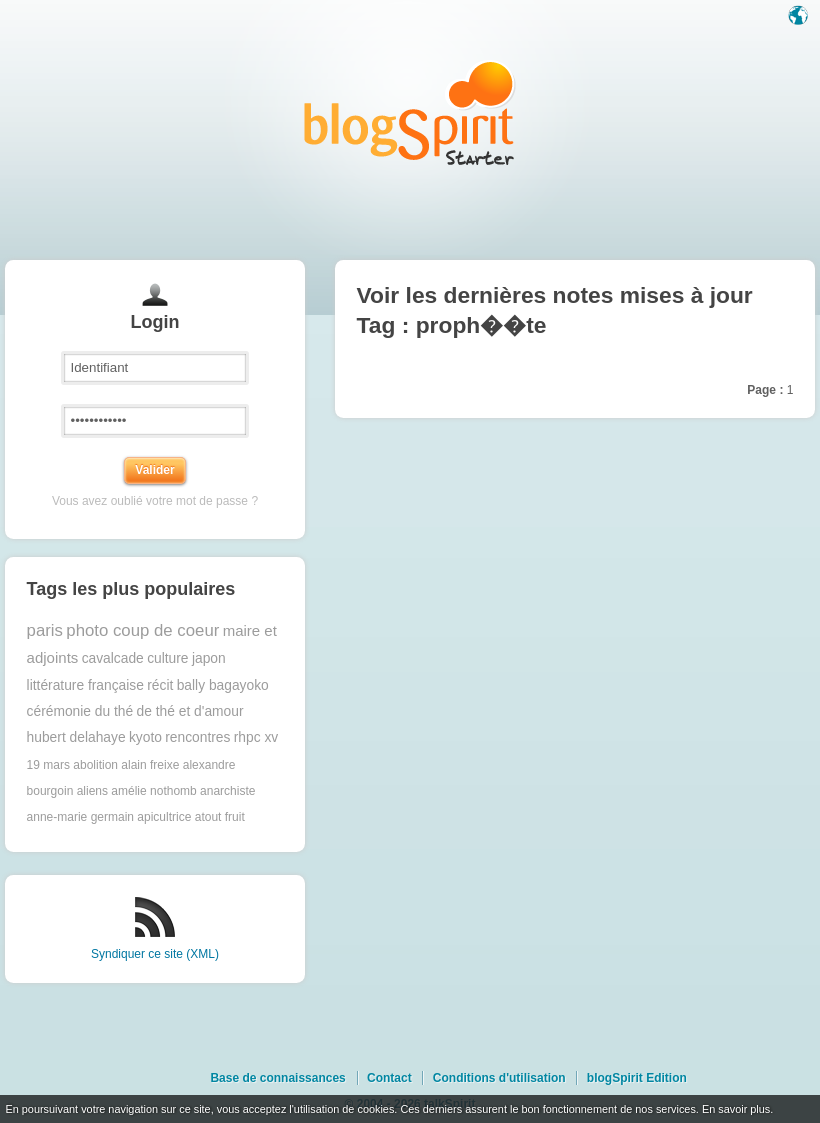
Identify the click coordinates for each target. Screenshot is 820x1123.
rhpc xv (256, 737)
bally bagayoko (223, 685)
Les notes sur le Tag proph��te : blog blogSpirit (410, 112)
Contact (389, 1078)
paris (45, 630)
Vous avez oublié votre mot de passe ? (155, 501)
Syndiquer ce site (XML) (155, 954)
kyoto (145, 737)
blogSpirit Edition (637, 1078)
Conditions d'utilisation (499, 1078)
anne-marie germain (80, 817)
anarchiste (227, 791)
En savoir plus (736, 1109)
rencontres (197, 737)
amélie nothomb (153, 791)
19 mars (48, 765)
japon (209, 658)
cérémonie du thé (80, 711)
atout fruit (220, 817)
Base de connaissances (277, 1078)
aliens (92, 791)
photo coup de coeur (142, 630)
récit (160, 685)
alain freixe (150, 765)
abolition (95, 765)
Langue (800, 17)
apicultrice (164, 817)
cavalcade (113, 658)
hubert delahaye (76, 737)
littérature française (85, 685)
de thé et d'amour (190, 711)
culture (167, 658)
